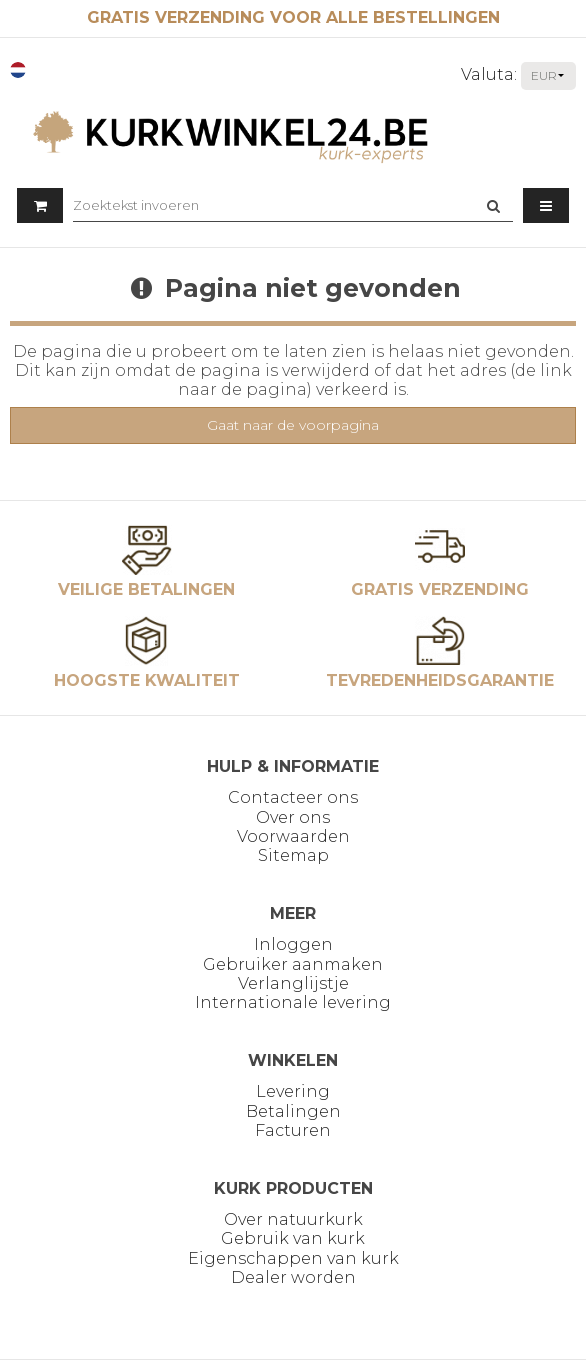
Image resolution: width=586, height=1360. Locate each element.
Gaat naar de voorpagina (293, 425)
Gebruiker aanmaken (293, 964)
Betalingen (293, 1111)
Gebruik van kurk (293, 1238)
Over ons (293, 817)
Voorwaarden (293, 836)
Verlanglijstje (293, 983)
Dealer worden (293, 1277)
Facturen (293, 1130)
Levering (293, 1091)
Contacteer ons (293, 797)
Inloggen (293, 944)
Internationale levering (293, 1002)
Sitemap (293, 855)
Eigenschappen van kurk (293, 1258)
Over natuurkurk (293, 1219)
